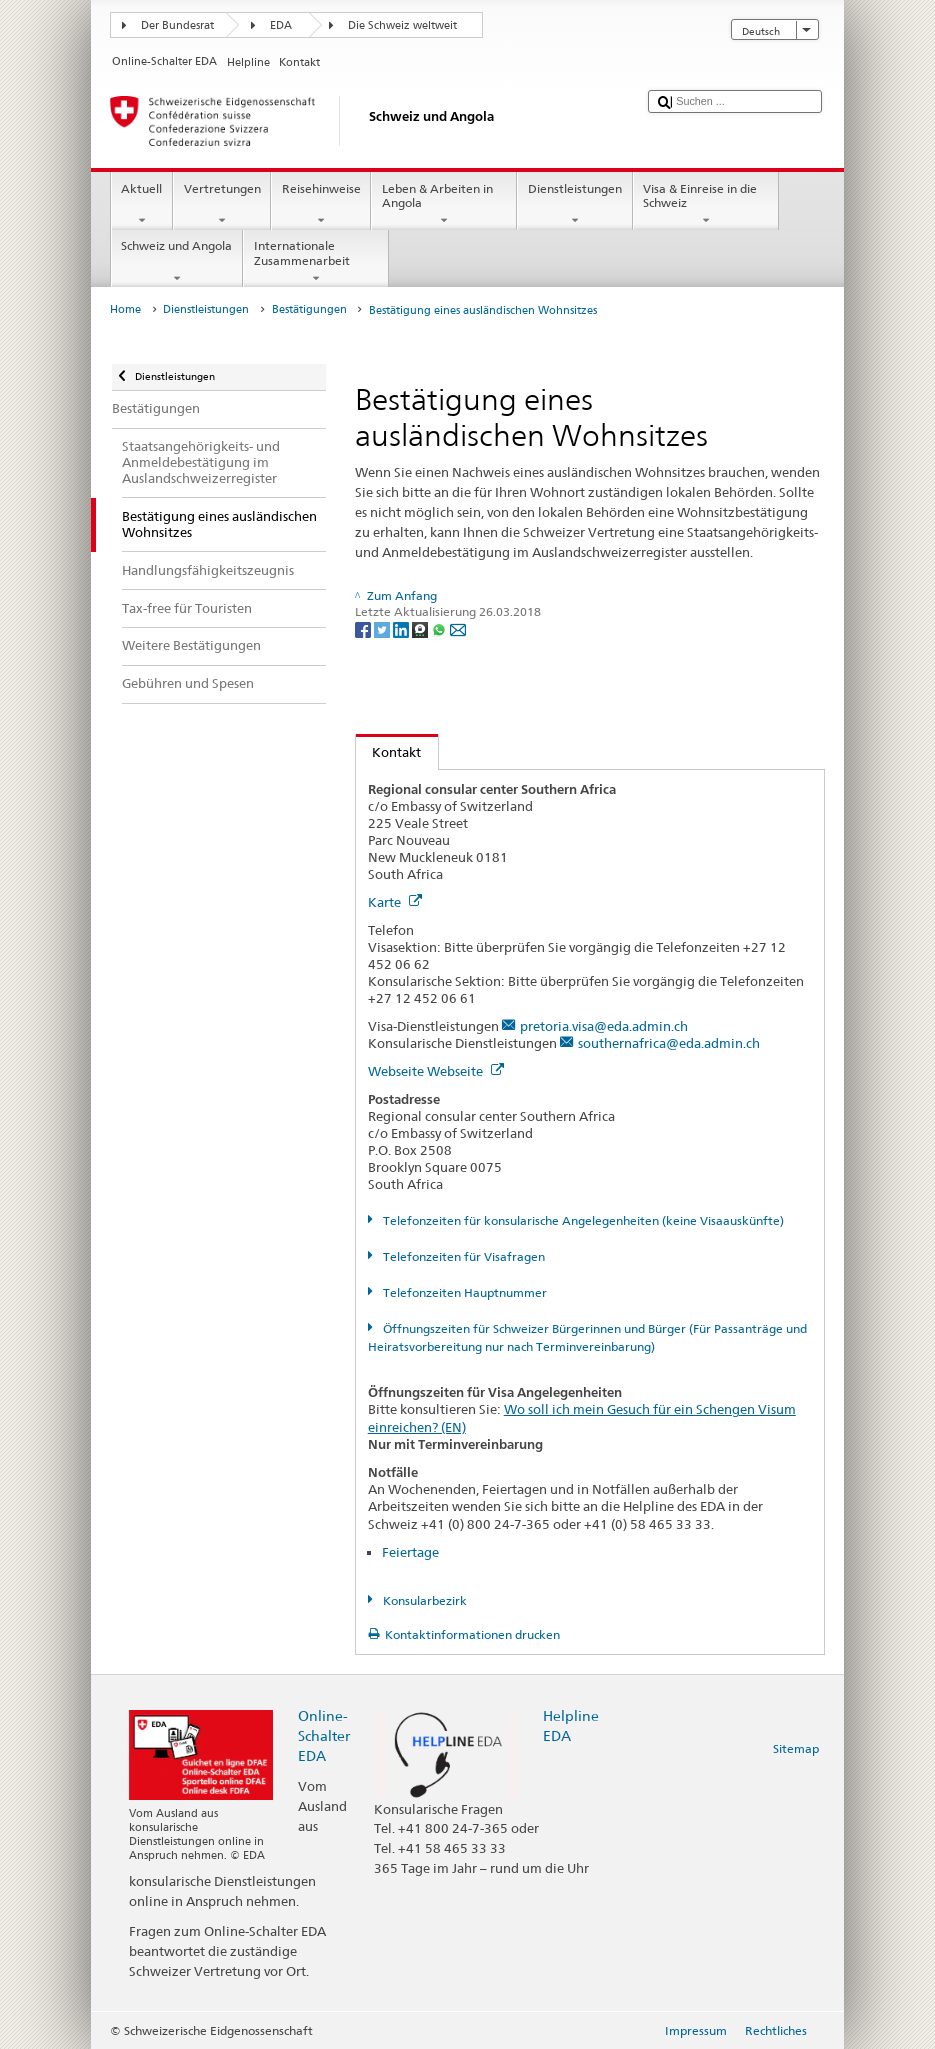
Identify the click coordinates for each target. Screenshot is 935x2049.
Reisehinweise (321, 205)
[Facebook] (364, 628)
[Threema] (421, 628)
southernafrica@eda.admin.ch (669, 1043)
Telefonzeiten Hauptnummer (463, 1292)
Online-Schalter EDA (324, 1735)
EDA (281, 25)
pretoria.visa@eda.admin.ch (604, 1026)
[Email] (458, 628)
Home (125, 309)
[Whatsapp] (440, 628)
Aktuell (142, 205)
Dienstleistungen (574, 205)
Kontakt (389, 752)
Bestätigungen (309, 309)
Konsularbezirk (423, 1600)
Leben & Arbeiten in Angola (444, 205)
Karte (395, 902)
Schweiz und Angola (177, 262)
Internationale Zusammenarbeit (316, 262)
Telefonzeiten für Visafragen (462, 1256)
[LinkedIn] (402, 628)
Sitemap (796, 1748)
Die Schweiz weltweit (402, 25)
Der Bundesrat (177, 25)
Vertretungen (222, 205)
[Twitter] (383, 628)
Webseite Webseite (436, 1071)
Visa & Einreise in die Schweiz (706, 205)
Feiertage (410, 1552)
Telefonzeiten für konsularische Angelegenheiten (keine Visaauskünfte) (582, 1220)
